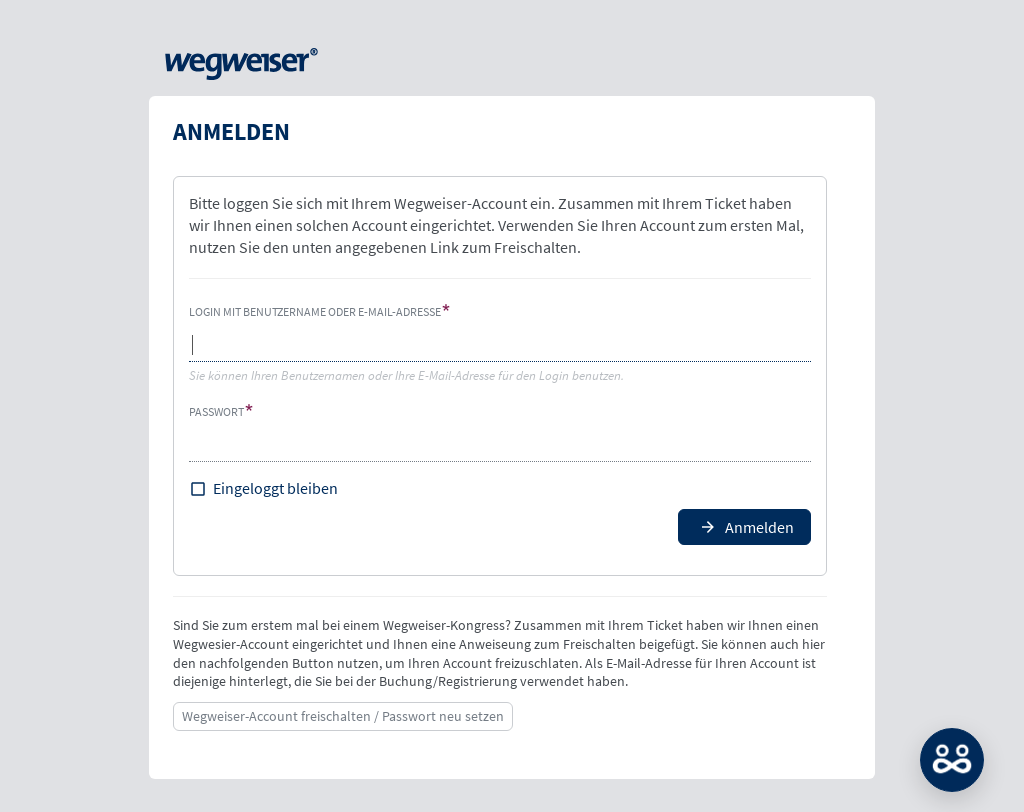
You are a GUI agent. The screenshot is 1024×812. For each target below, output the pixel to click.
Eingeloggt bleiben (275, 488)
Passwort (216, 411)
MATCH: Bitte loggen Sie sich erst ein (952, 760)
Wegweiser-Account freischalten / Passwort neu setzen (343, 716)
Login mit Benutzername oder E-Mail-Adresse (315, 311)
